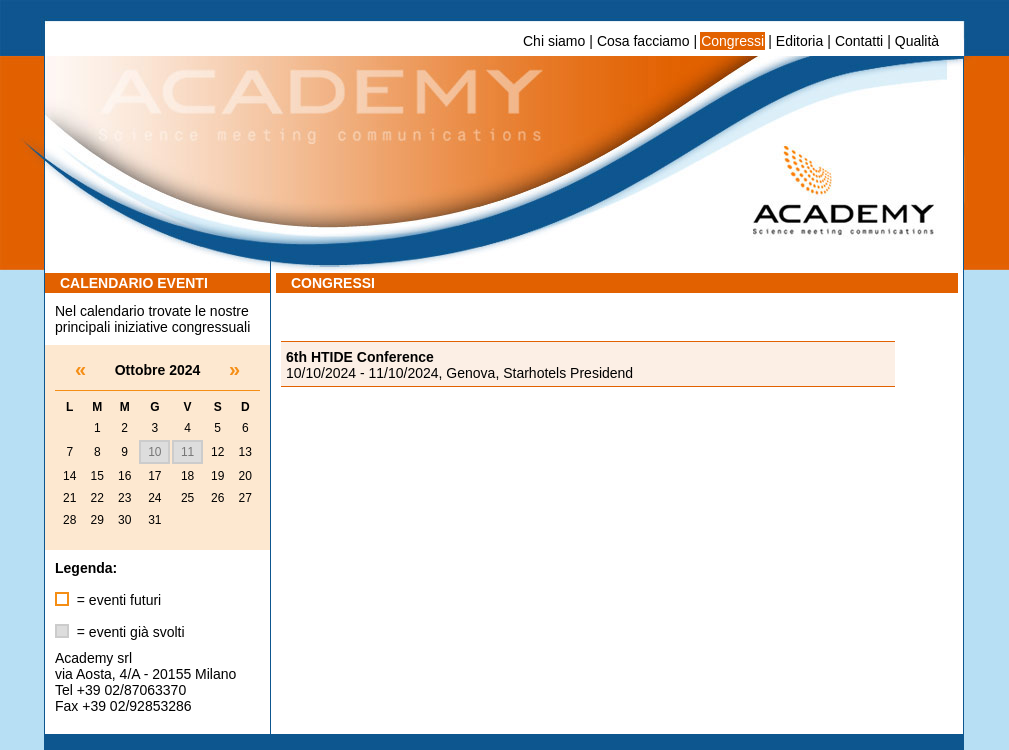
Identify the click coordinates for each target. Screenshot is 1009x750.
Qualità (917, 41)
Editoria (799, 41)
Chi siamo (554, 41)
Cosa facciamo (643, 41)
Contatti (859, 41)
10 (154, 452)
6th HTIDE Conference (360, 357)
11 (187, 452)
